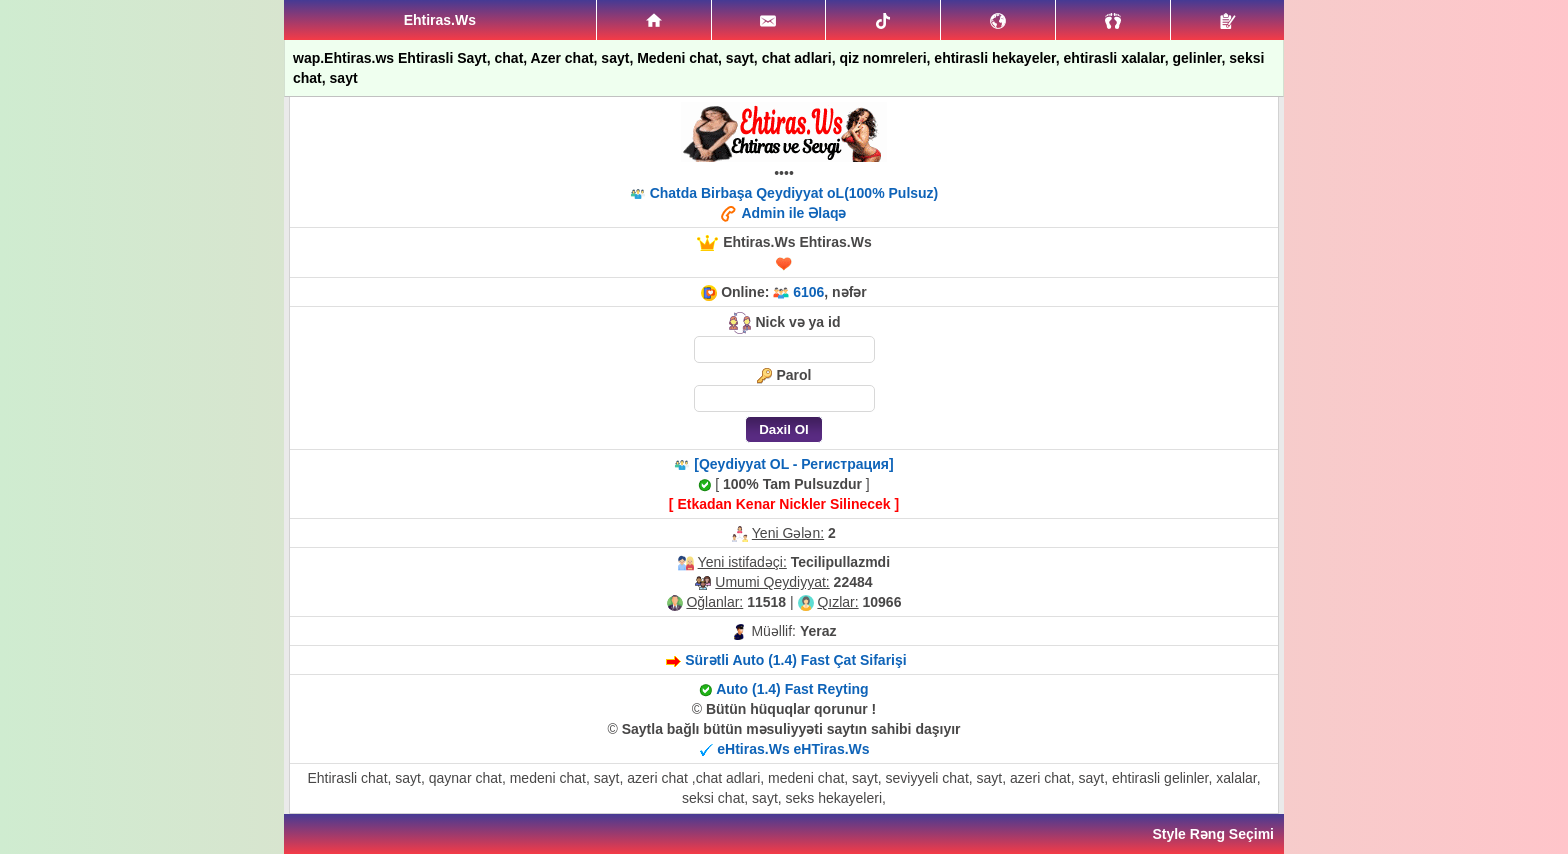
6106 (808, 292)
